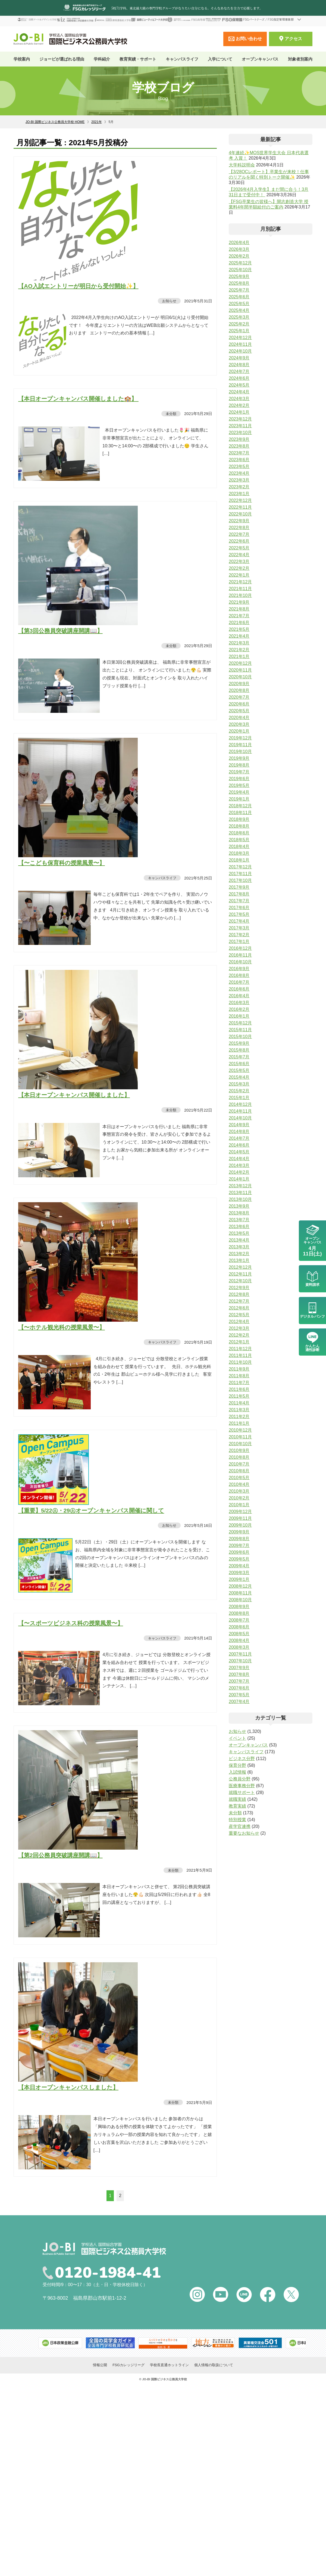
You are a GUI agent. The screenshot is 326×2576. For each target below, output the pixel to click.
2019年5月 (239, 785)
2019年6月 (239, 778)
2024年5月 (239, 385)
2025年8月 (239, 283)
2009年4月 (239, 1566)
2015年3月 (239, 1084)
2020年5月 (239, 710)
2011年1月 (239, 1423)
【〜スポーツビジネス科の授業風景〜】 (70, 1623)
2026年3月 (239, 249)
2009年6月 (239, 1552)
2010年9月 (239, 1450)
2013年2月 (239, 1253)
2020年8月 (239, 690)
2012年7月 (239, 1301)
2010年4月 (239, 1484)
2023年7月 (239, 453)
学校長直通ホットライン (169, 2365)
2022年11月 (240, 507)
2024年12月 (240, 337)
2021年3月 (239, 643)
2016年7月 (239, 982)
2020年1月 (239, 731)
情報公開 (100, 2365)
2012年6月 (239, 1308)
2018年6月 (239, 833)
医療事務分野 (242, 1785)
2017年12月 (240, 867)
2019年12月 (240, 738)
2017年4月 (239, 921)
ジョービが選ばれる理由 (61, 59)
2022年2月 (239, 568)
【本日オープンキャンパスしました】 (68, 2087)
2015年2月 (239, 1090)
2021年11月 (240, 588)
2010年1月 (239, 1504)
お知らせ (169, 301)
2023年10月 (240, 432)
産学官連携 (239, 1826)
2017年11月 (240, 873)
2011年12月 (240, 1348)
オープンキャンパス (260, 59)
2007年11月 (240, 1654)
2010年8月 (239, 1457)
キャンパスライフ (162, 878)
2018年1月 (239, 860)
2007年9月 (239, 1667)
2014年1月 (239, 1179)
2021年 (96, 122)
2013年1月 (239, 1260)
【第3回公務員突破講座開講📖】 (60, 631)
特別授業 (237, 1819)
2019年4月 (239, 792)
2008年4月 (239, 1640)
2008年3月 (239, 1647)
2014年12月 (240, 1104)
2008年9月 (239, 1606)
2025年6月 (239, 297)
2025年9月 (239, 276)
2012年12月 (240, 1267)
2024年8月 (239, 364)
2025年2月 (239, 324)
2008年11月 (240, 1593)
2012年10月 (240, 1280)
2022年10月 (240, 514)
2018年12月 (240, 805)
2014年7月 (239, 1138)
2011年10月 (240, 1362)
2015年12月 (240, 1023)
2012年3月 (239, 1328)
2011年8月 (239, 1376)
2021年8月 (239, 609)
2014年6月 (239, 1145)
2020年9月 (239, 683)
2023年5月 (239, 466)
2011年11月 (240, 1355)
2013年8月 (239, 1213)
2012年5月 (239, 1314)
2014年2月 (239, 1172)
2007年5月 (239, 1694)
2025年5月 (239, 303)
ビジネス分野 (242, 1758)
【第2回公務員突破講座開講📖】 (60, 1855)
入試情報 (237, 1772)
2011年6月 (239, 1389)
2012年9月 (239, 1287)
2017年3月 (239, 928)
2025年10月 (240, 269)
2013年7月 (239, 1219)
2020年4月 (239, 717)
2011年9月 (239, 1369)
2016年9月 (239, 968)
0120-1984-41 (108, 2272)
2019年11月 (240, 744)
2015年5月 (239, 1070)
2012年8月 (239, 1294)
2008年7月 (239, 1620)
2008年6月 (239, 1627)
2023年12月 (240, 419)
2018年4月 (239, 846)
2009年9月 (239, 1532)
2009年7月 (239, 1545)
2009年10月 (240, 1525)
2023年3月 (239, 480)
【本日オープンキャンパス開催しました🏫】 (78, 398)
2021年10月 (240, 595)
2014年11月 (240, 1111)
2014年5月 (239, 1152)
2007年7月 (239, 1681)
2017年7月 (239, 900)
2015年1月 (239, 1097)
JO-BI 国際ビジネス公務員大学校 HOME (55, 122)
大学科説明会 (242, 165)
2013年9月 (239, 1206)
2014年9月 (239, 1124)
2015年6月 (239, 1063)
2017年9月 (239, 887)
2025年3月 (239, 317)
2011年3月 (239, 1409)
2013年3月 (239, 1247)
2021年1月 (239, 656)
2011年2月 (239, 1416)
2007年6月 (239, 1688)
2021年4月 (239, 636)
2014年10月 (240, 1118)
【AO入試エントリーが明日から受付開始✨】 (78, 286)
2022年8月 (239, 527)
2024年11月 (240, 344)
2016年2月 (239, 1009)
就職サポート (242, 1792)
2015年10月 (240, 1036)
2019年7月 (239, 772)
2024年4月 (239, 392)
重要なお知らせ (244, 1833)
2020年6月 (239, 704)
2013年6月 (239, 1226)
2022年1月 (239, 575)
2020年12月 (240, 663)
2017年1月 (239, 941)
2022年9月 (239, 520)
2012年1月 (239, 1342)
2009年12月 (240, 1511)
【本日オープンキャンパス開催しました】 (74, 1095)
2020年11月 (240, 670)
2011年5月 (239, 1396)
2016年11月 (240, 955)
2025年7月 (239, 290)
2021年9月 (239, 602)
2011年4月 (239, 1403)
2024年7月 (239, 371)
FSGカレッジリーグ (128, 2365)
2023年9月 (239, 439)
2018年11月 (240, 812)
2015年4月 (239, 1077)
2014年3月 (239, 1165)
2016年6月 (239, 989)
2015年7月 (239, 1057)
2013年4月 (239, 1240)
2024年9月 (239, 358)
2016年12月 (240, 948)
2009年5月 (239, 1559)
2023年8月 (239, 446)
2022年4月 (239, 554)
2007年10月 (240, 1661)
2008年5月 (239, 1633)
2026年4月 (239, 242)
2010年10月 (240, 1443)
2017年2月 (239, 934)
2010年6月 (239, 1471)
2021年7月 (239, 615)
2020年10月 (240, 677)
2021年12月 (240, 582)
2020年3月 (239, 724)
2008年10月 (240, 1599)
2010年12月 (240, 1430)
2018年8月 (239, 826)
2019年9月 (239, 758)
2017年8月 (239, 894)
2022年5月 (239, 548)
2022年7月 (239, 534)
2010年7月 (239, 1464)
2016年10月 (240, 962)
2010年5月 (239, 1477)
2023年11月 (240, 425)
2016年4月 (239, 995)
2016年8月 (239, 975)
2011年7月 (239, 1382)
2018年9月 (239, 819)
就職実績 (237, 1799)
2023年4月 (239, 473)
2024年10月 (240, 351)
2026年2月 (239, 256)
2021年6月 (239, 622)
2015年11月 (240, 1029)
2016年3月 (239, 1002)
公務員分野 (239, 1779)
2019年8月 (239, 765)
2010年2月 (239, 1498)
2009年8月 (239, 1538)
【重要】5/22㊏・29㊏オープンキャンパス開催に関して (91, 1510)
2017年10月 (240, 880)
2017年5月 (239, 914)
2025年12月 (240, 263)
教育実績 (237, 1806)
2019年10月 (240, 751)
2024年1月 (239, 412)
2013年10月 (240, 1199)
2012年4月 (239, 1321)
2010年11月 (240, 1437)
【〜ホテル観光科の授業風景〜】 (61, 1327)
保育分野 (237, 1765)
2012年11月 (240, 1274)
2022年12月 (240, 500)
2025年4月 (239, 310)
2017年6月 (239, 907)
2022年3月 (239, 561)
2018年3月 (239, 853)
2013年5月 (239, 1233)
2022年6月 (239, 541)
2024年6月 (239, 378)
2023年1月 (239, 493)
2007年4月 (239, 1701)
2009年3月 (239, 1572)
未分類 (171, 414)
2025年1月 (239, 330)
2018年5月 (239, 839)
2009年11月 (240, 1518)
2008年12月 (240, 1586)
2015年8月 (239, 1050)
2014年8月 (239, 1131)
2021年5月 (239, 629)
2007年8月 (239, 1674)
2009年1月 (239, 1579)
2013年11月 (240, 1192)
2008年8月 (239, 1613)
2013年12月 (240, 1185)
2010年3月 (239, 1491)
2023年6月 (239, 459)
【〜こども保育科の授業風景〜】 (61, 863)
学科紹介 (102, 59)
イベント (237, 1738)
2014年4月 (239, 1158)
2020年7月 (239, 697)
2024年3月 (239, 398)
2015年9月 (239, 1043)
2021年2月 (239, 649)
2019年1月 (239, 799)
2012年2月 (239, 1335)
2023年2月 (239, 487)
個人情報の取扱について (213, 2365)
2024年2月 (239, 405)
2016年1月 (239, 1016)
